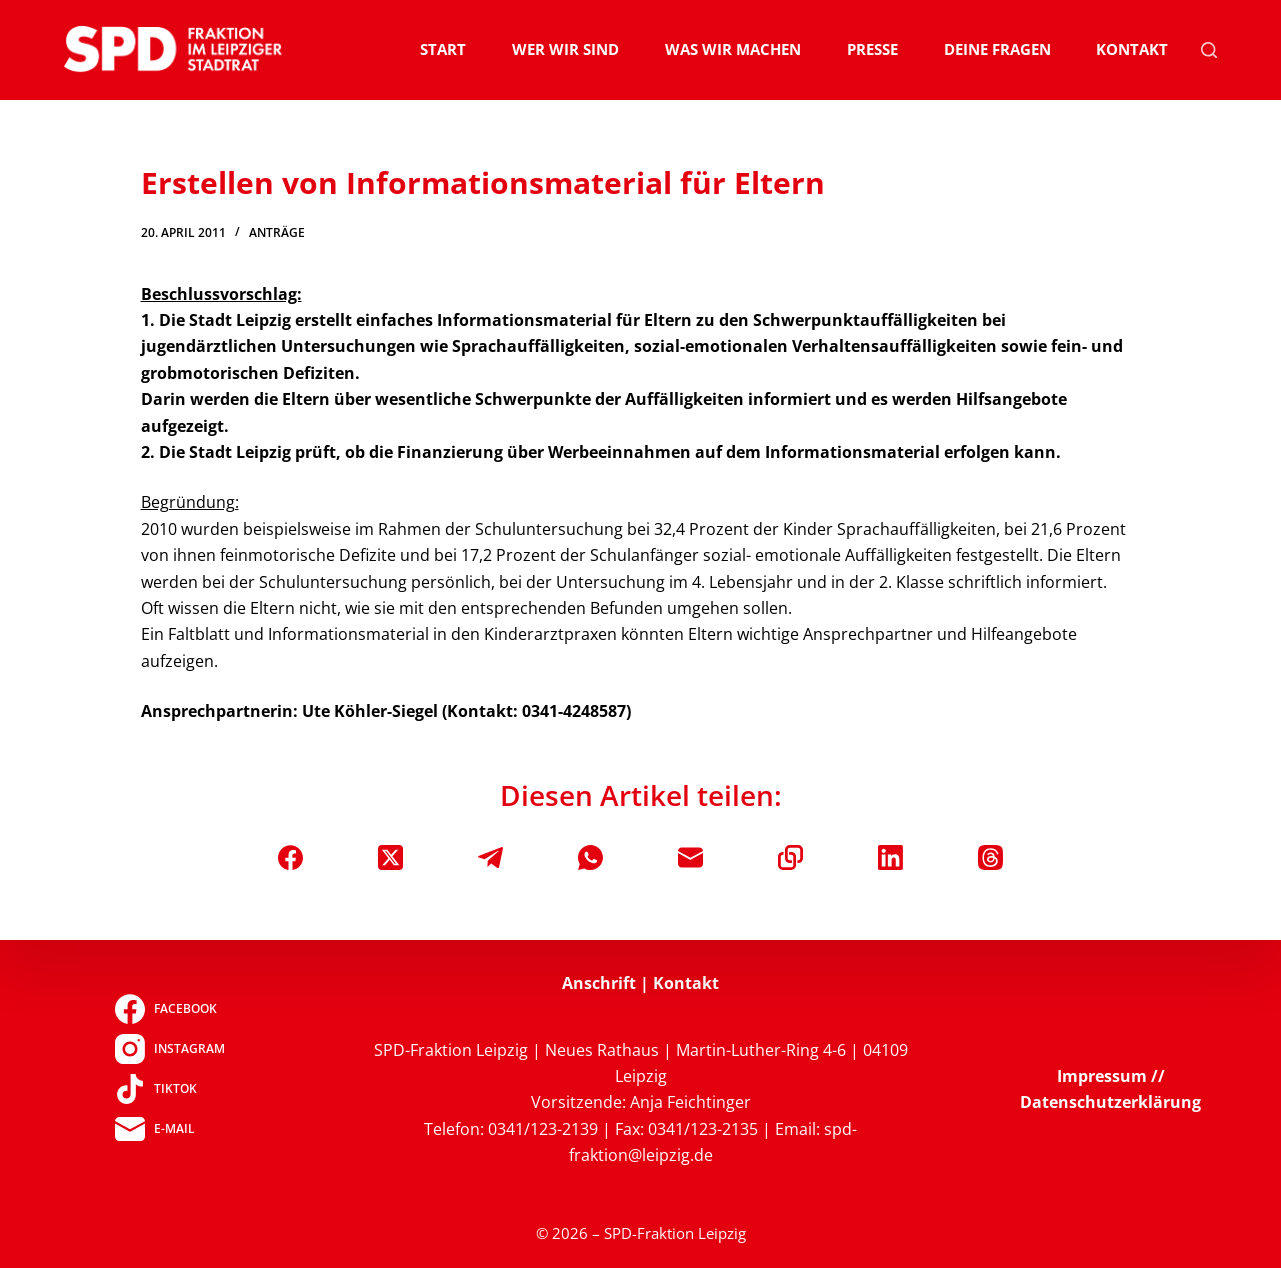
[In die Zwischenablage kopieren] (790, 857)
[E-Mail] (690, 857)
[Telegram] (490, 857)
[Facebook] (290, 857)
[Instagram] (169, 1049)
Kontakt (1132, 49)
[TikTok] (169, 1089)
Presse (872, 49)
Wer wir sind (565, 49)
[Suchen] (1209, 50)
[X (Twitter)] (390, 857)
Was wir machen (733, 49)
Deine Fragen (997, 49)
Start (443, 49)
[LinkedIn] (890, 857)
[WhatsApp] (590, 857)
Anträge (277, 232)
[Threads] (990, 857)
